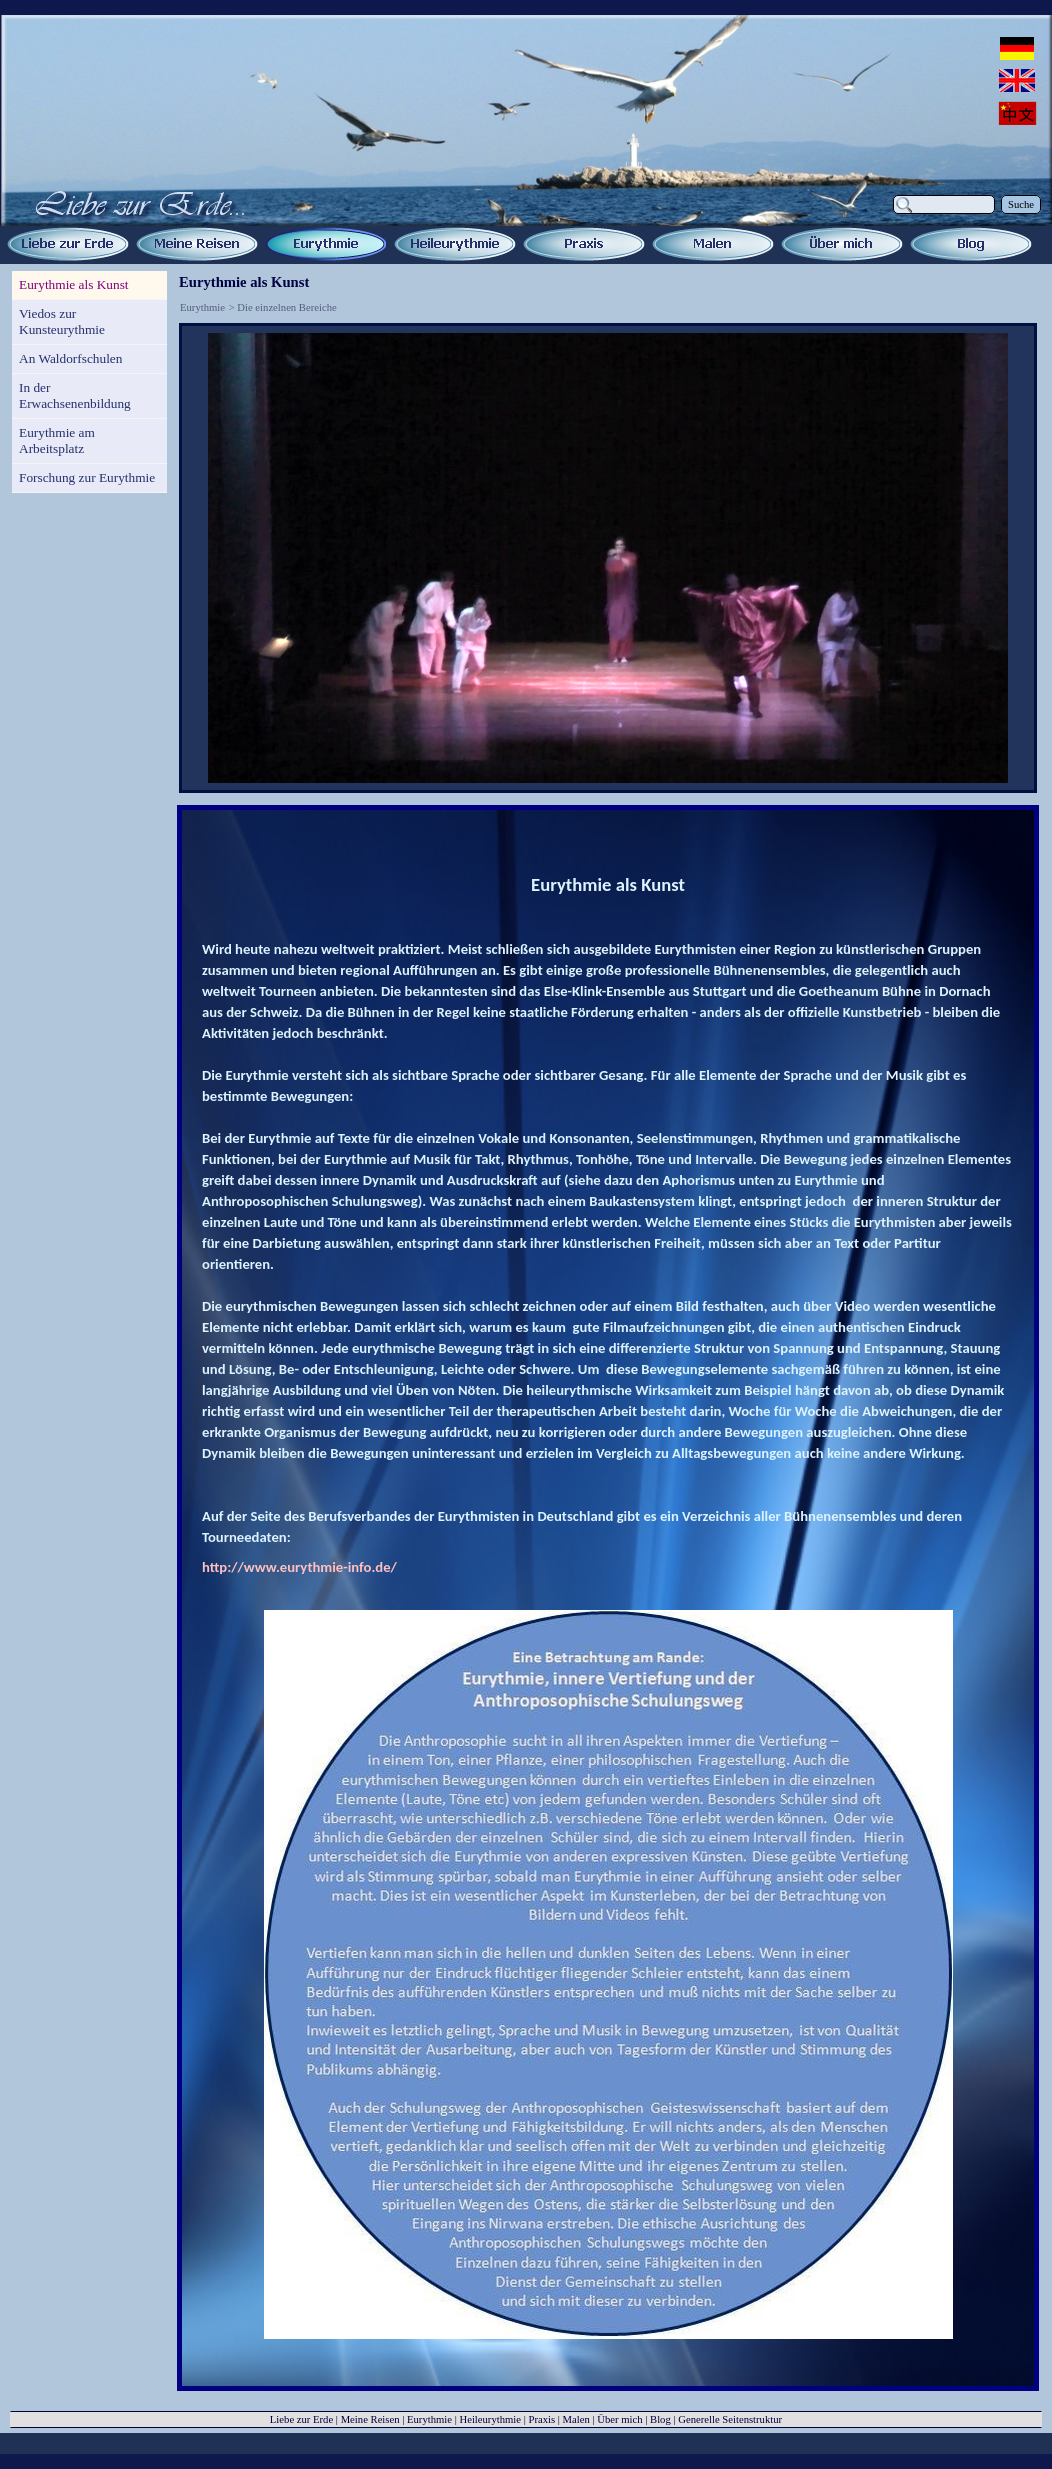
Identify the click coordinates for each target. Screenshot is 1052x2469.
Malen (576, 2419)
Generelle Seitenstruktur (730, 2419)
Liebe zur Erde (301, 2419)
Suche (1021, 204)
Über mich (619, 2419)
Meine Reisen (370, 2419)
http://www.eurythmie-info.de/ (299, 1567)
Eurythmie (202, 307)
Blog (660, 2419)
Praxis (541, 2419)
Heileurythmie (490, 2419)
